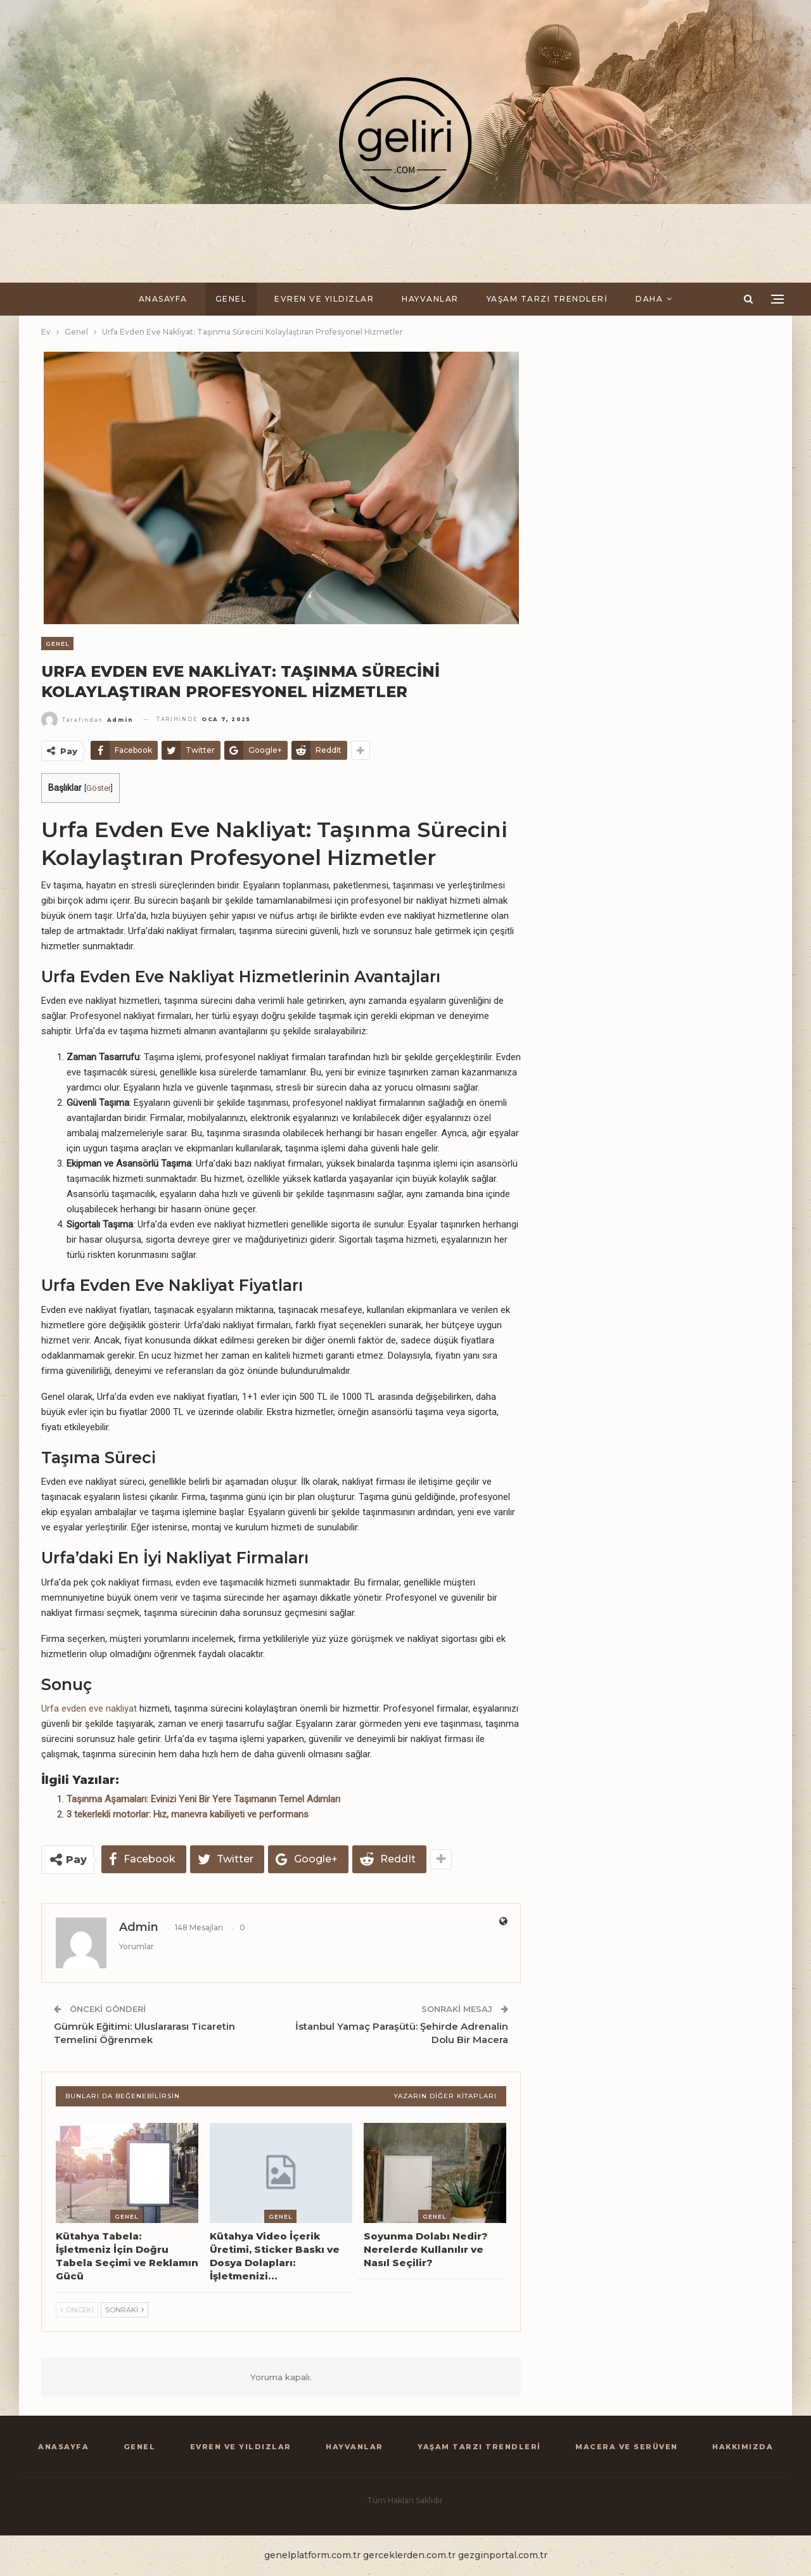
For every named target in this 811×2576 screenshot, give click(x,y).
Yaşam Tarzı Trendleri (547, 299)
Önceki (77, 2309)
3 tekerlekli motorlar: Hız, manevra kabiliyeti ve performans (188, 1814)
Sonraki (124, 2309)
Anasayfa (163, 299)
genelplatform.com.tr (312, 2555)
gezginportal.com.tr (502, 2555)
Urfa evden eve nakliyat (89, 1708)
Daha (649, 299)
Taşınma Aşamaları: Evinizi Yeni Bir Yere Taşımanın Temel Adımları (203, 1799)
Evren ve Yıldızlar (324, 299)
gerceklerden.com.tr (409, 2555)
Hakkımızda (742, 2446)
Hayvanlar (430, 299)
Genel (231, 299)
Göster (98, 788)
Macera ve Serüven (626, 2446)
